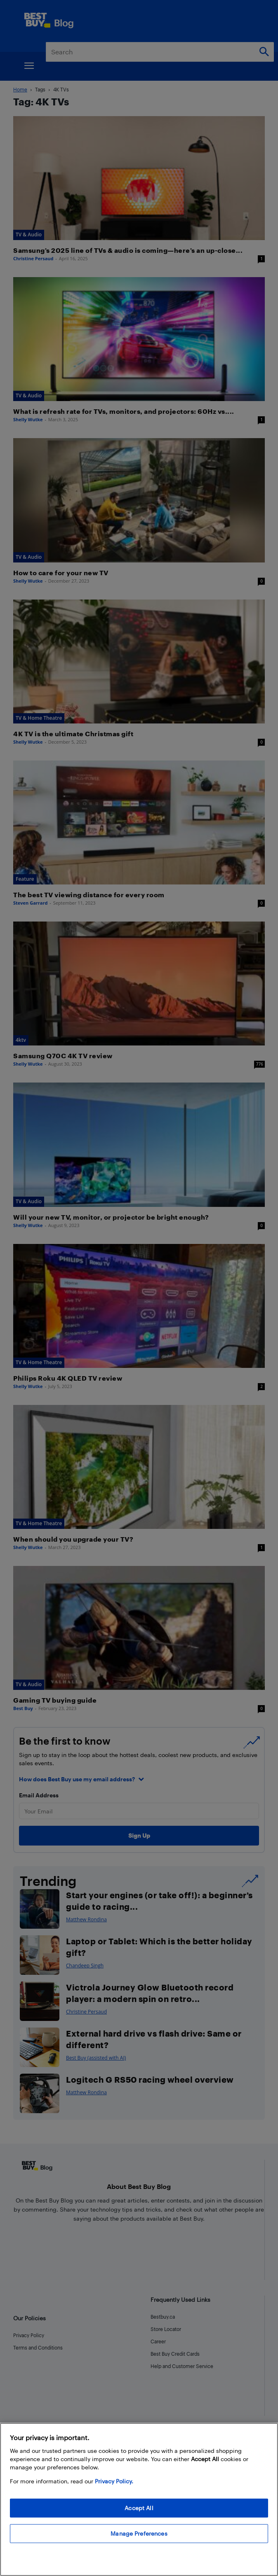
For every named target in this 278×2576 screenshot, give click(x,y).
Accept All (139, 2507)
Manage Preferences (139, 2533)
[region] (139, 2499)
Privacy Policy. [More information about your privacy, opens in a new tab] (114, 2481)
